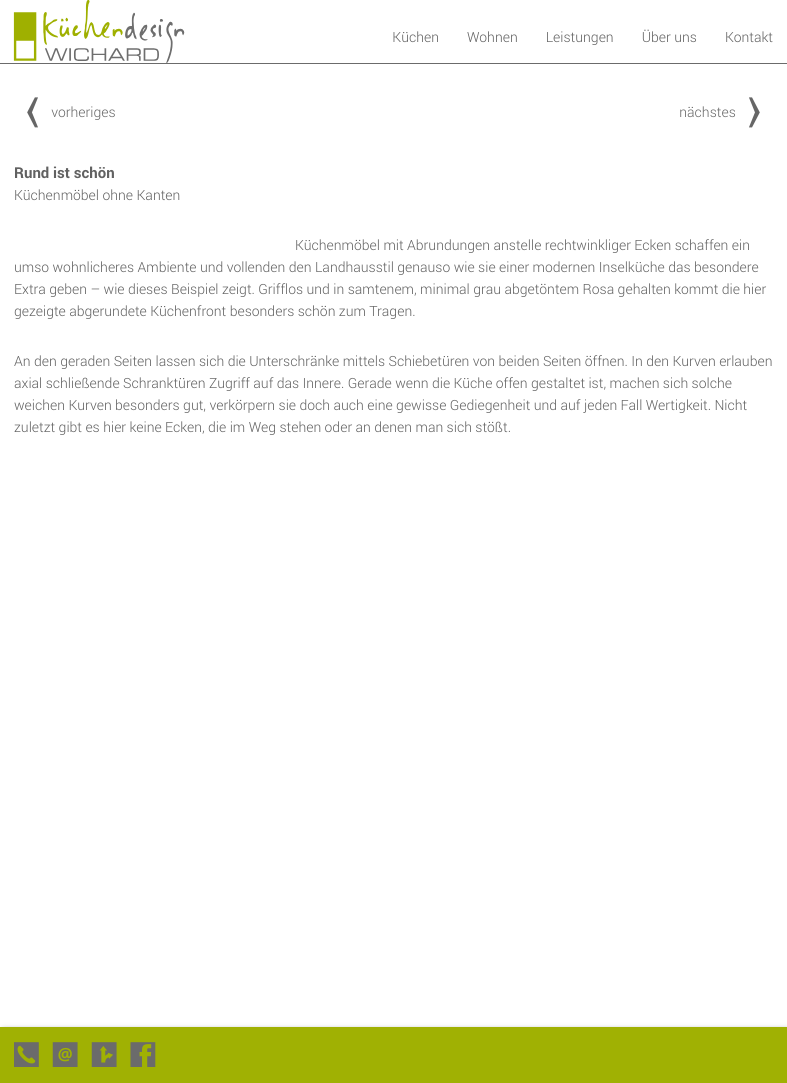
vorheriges (65, 111)
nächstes (726, 111)
